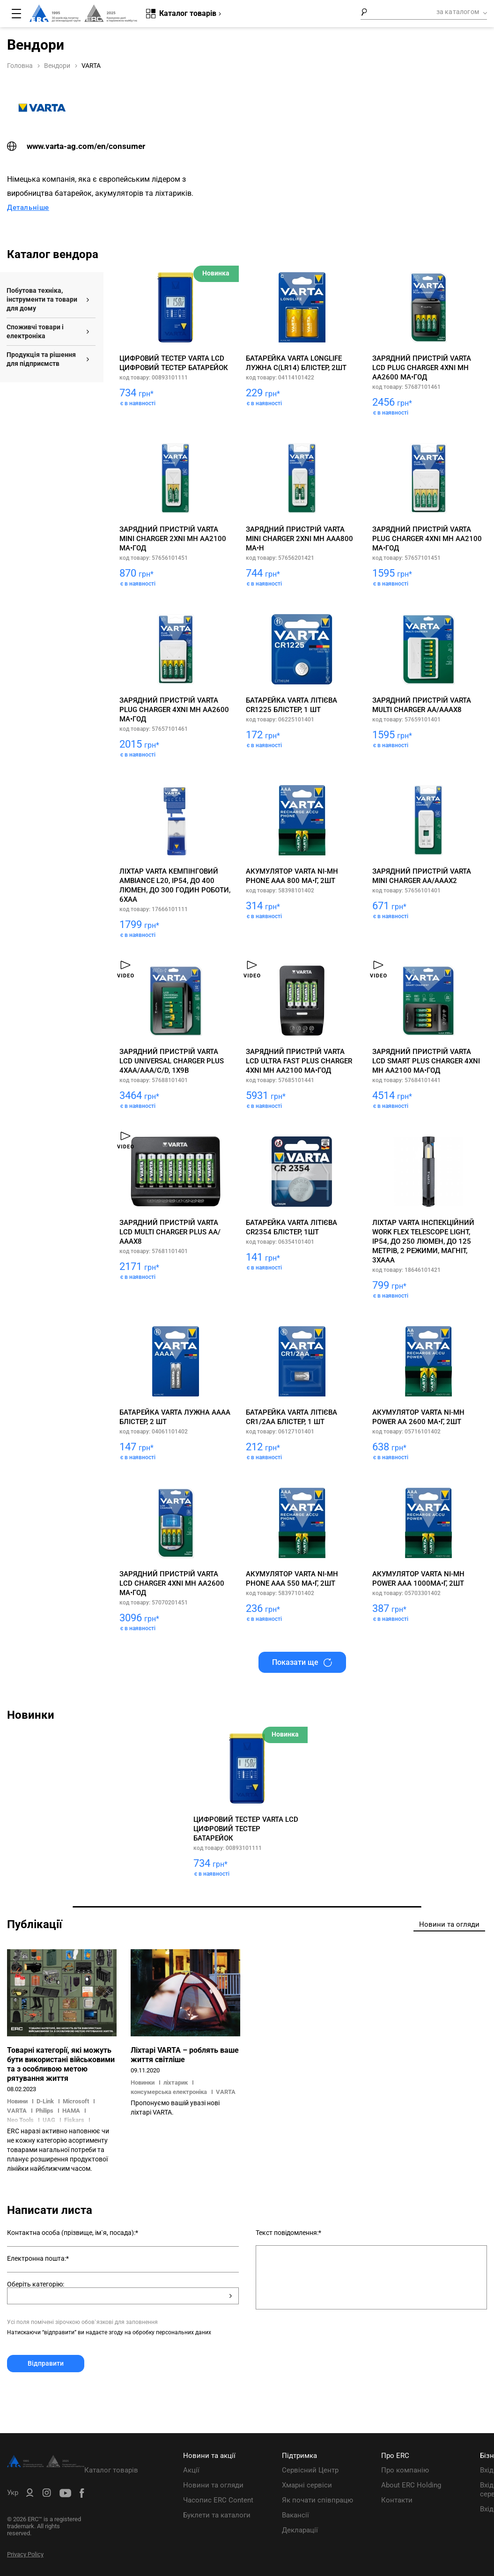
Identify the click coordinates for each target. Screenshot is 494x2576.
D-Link (45, 2101)
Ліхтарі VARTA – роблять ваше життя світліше (185, 2055)
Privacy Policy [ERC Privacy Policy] (25, 2554)
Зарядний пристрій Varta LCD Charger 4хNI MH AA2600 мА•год (171, 1583)
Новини (18, 2101)
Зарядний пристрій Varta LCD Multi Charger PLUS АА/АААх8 (170, 1232)
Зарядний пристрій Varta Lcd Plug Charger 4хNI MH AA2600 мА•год (421, 367)
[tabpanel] (247, 1809)
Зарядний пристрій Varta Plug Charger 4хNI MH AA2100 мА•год (427, 538)
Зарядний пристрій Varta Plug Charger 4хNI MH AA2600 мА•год (174, 709)
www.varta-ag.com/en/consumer (76, 146)
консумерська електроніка (169, 2091)
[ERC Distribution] (45, 2465)
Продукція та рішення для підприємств (41, 359)
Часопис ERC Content (218, 2500)
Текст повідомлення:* (288, 2232)
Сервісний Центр (310, 2470)
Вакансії (295, 2515)
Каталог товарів (111, 2470)
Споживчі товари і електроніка (35, 331)
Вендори (57, 65)
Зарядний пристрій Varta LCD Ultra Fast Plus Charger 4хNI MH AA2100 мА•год (299, 1061)
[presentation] (78, 2395)
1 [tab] (247, 1907)
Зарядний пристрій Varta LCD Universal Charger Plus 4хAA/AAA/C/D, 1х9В (171, 1061)
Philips (44, 2110)
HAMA (71, 2110)
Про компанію (405, 2470)
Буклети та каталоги (217, 2515)
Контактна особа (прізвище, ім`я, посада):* (72, 2232)
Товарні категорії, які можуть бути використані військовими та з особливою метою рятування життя (61, 2064)
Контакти (397, 2500)
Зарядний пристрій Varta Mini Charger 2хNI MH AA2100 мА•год (172, 538)
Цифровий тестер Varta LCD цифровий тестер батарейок (245, 1828)
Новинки (143, 2082)
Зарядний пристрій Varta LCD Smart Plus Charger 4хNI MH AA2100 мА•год (426, 1061)
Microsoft (76, 2101)
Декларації (300, 2530)
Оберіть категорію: (35, 2284)
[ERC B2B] (30, 2494)
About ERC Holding (411, 2485)
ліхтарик (175, 2082)
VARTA (17, 2110)
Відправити (46, 2363)
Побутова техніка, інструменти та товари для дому (42, 299)
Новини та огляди (213, 2485)
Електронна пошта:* (38, 2258)
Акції (191, 2470)
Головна (20, 65)
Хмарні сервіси (307, 2485)
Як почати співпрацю (317, 2500)
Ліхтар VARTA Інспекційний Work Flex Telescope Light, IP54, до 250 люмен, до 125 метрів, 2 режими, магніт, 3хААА (423, 1241)
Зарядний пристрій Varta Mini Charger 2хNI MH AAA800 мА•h (299, 538)
